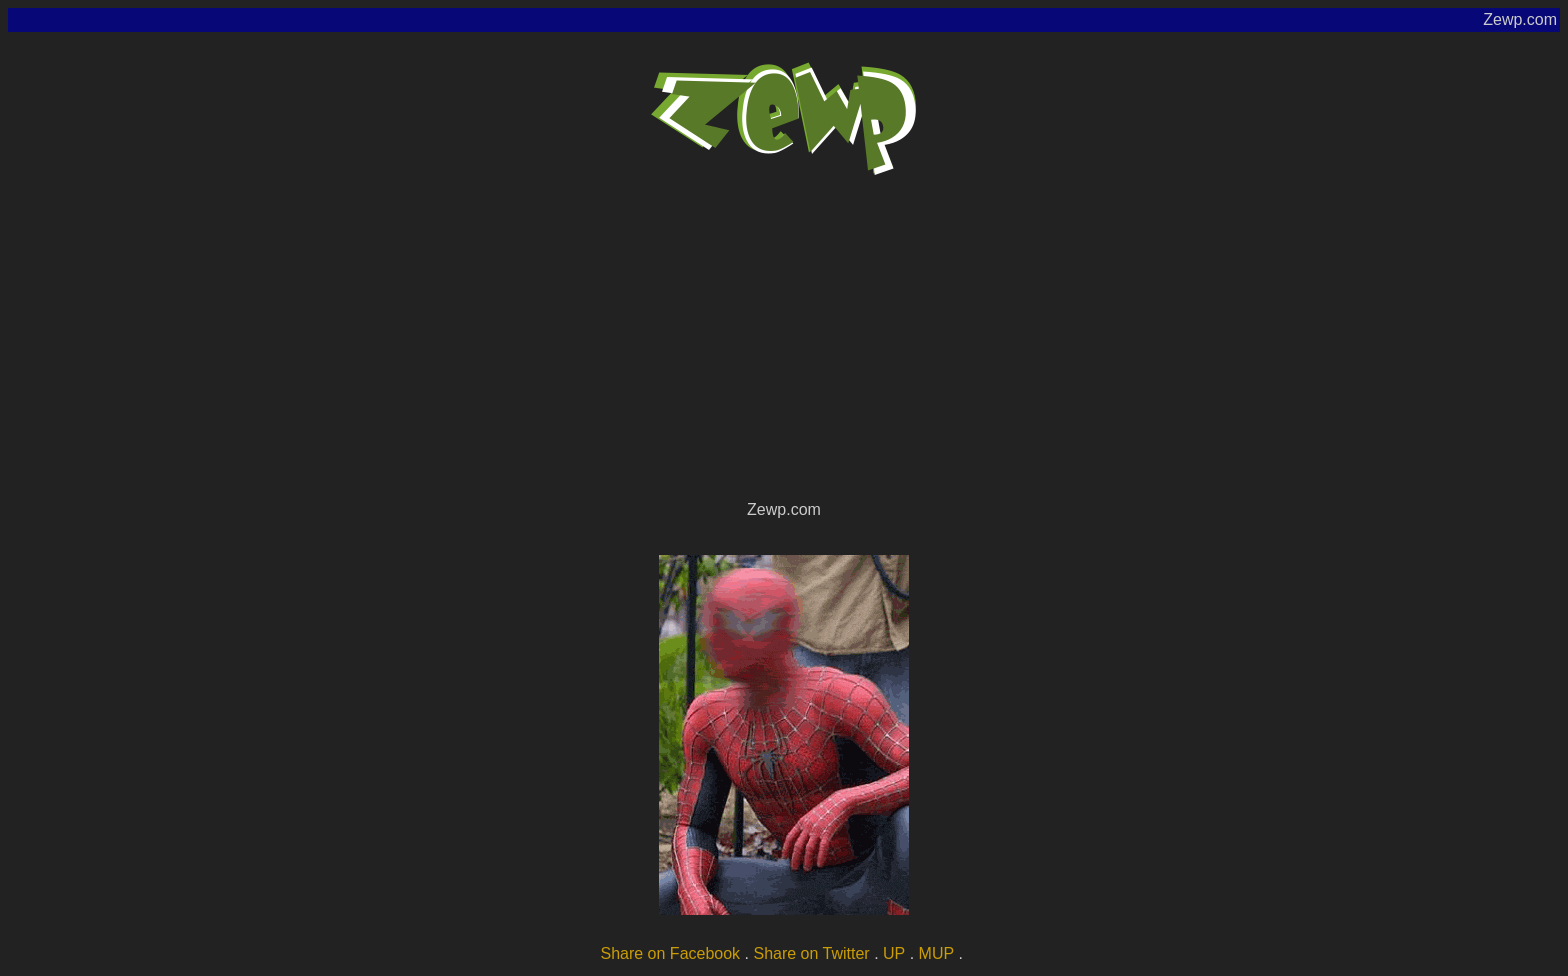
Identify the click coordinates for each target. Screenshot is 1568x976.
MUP (937, 953)
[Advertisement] (784, 346)
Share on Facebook (670, 953)
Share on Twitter (811, 953)
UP (894, 953)
